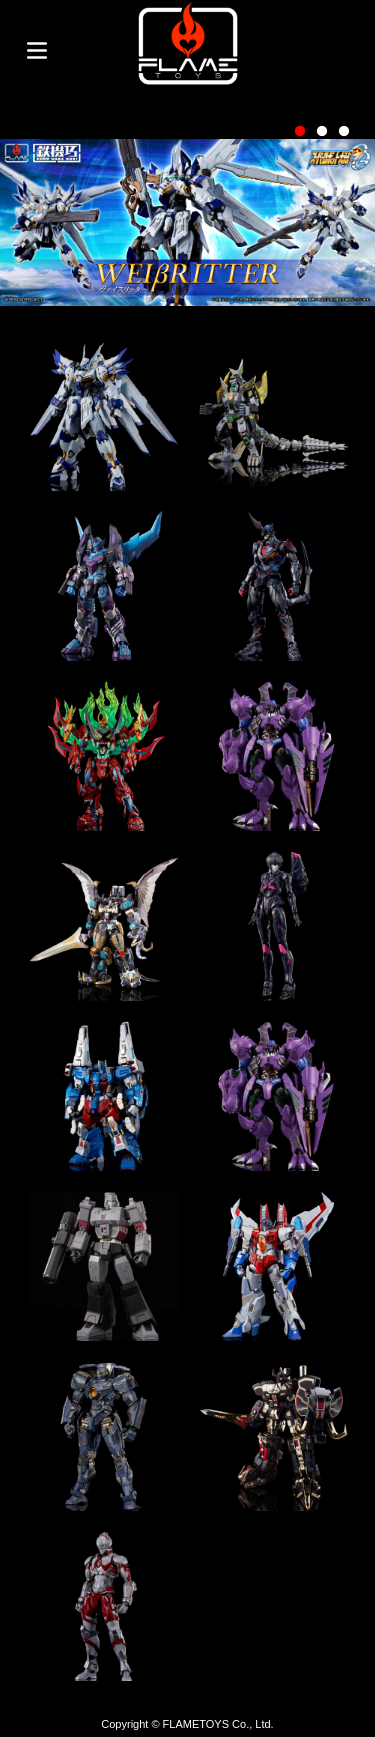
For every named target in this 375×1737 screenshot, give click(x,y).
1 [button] (300, 132)
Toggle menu (37, 50)
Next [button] (340, 209)
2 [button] (322, 132)
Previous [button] (35, 209)
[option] (187, 222)
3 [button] (344, 132)
